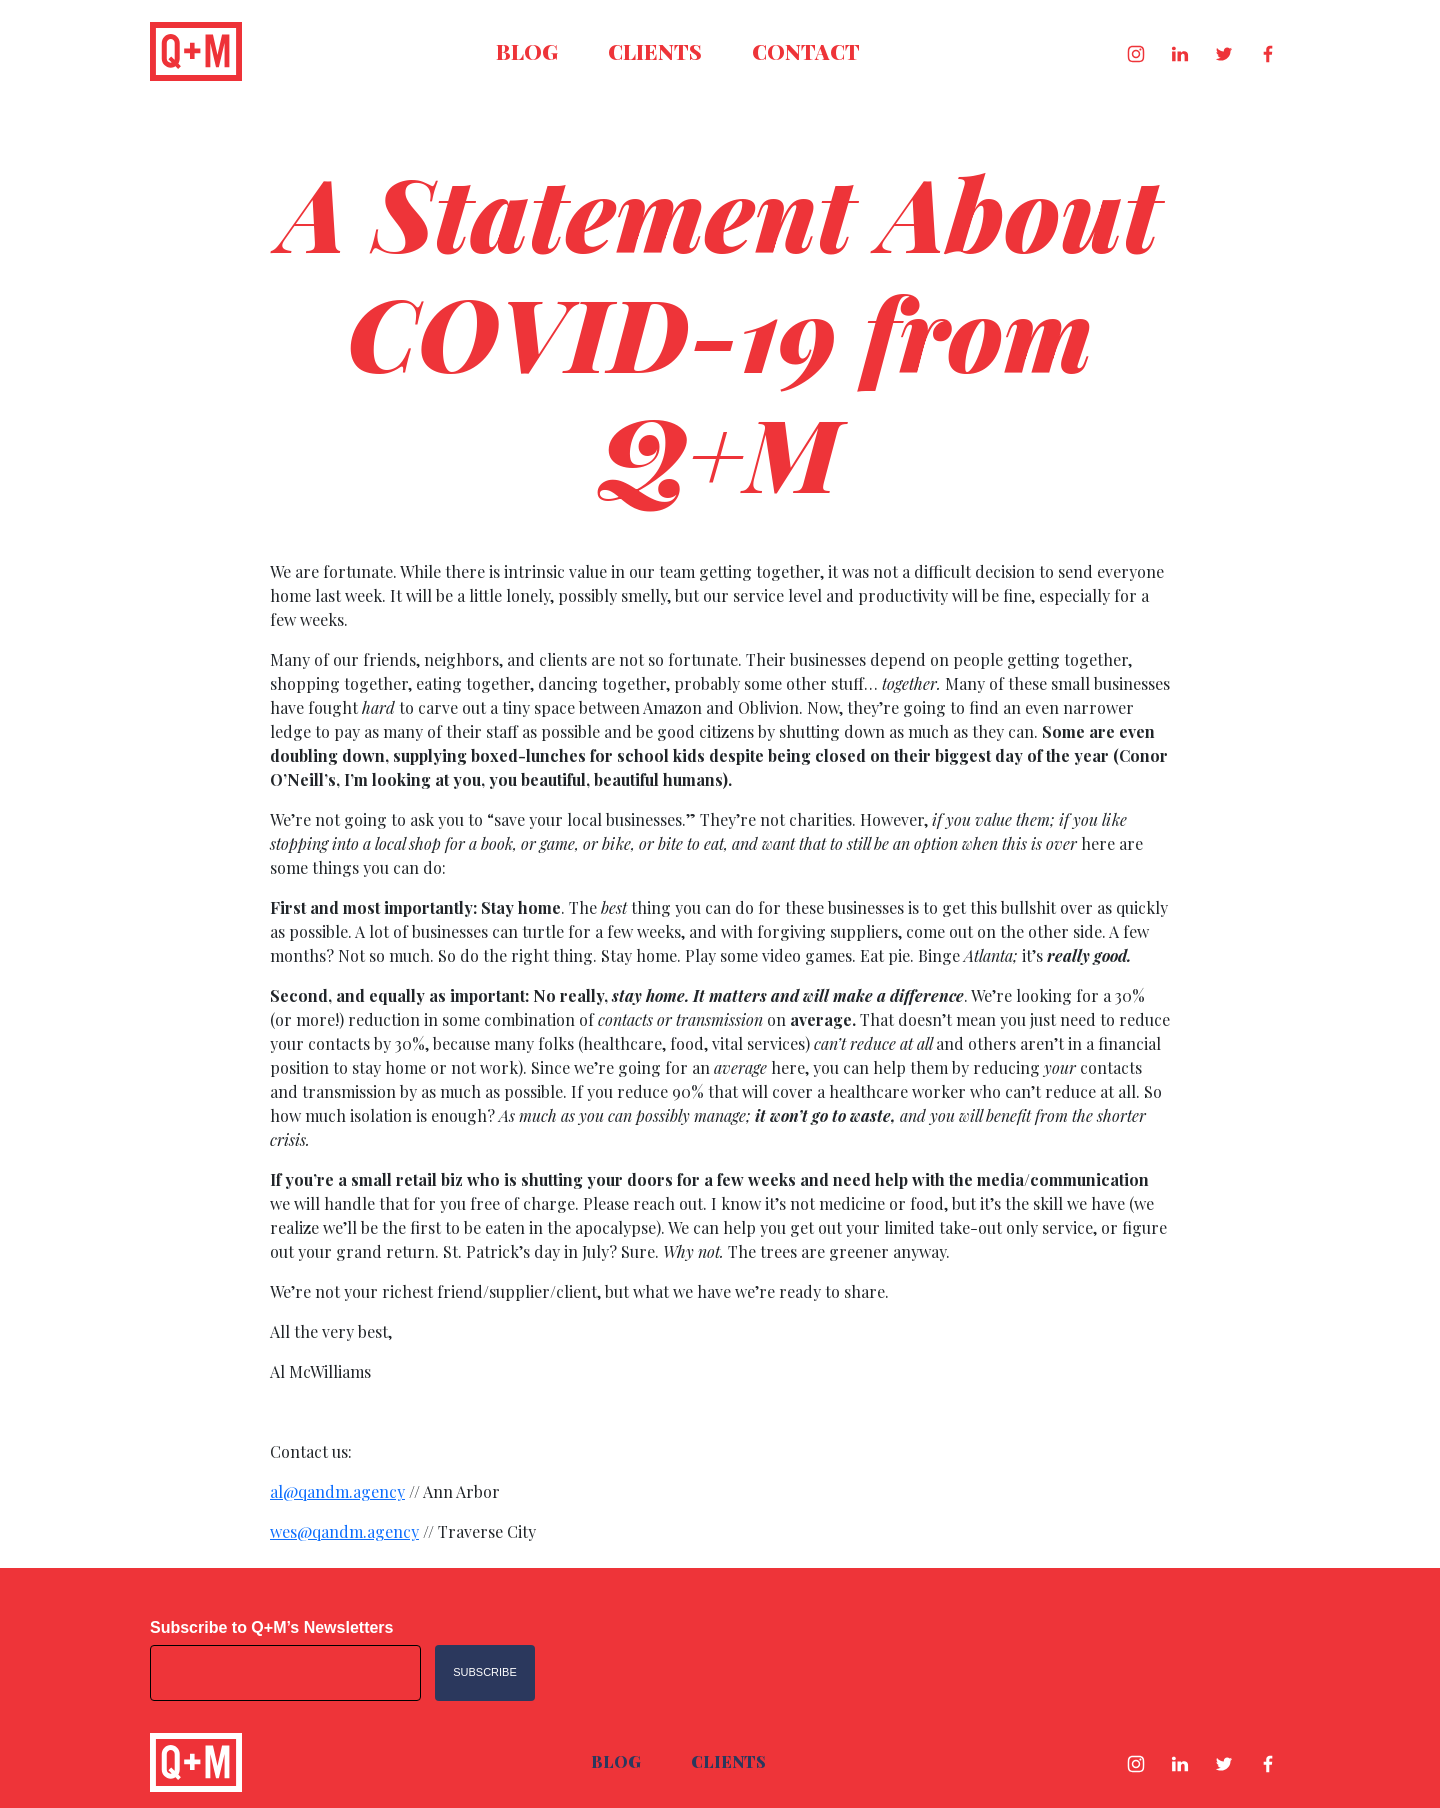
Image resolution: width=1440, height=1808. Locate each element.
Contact (806, 51)
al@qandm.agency (337, 1491)
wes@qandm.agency (344, 1531)
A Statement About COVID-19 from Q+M (720, 331)
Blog (527, 51)
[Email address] (285, 1673)
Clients (655, 51)
